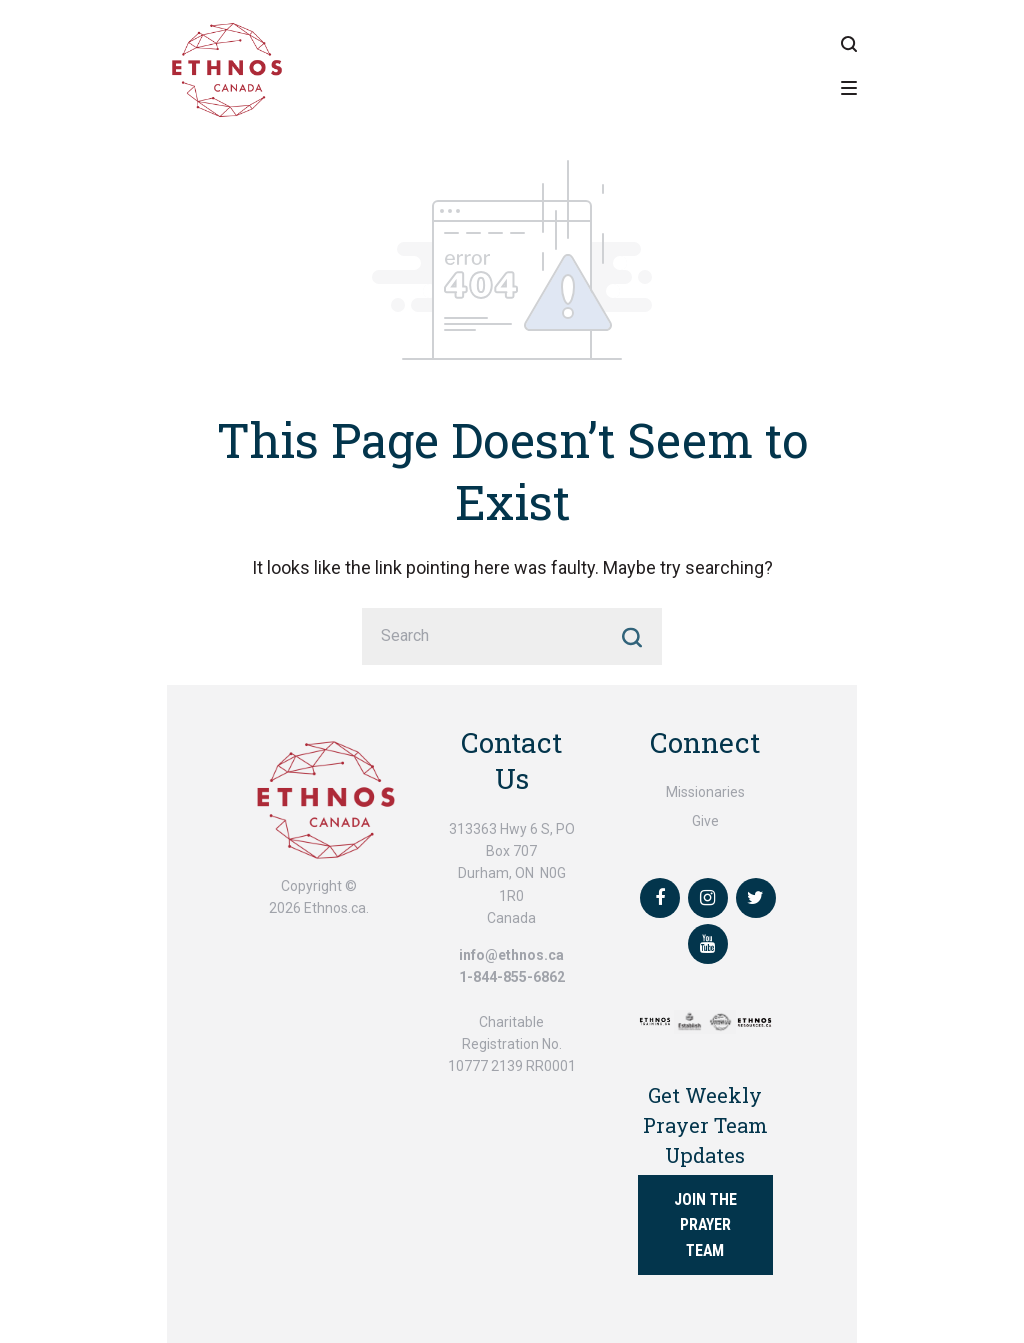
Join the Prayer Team (705, 1224)
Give (705, 821)
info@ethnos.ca (511, 955)
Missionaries (705, 792)
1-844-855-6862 (512, 977)
